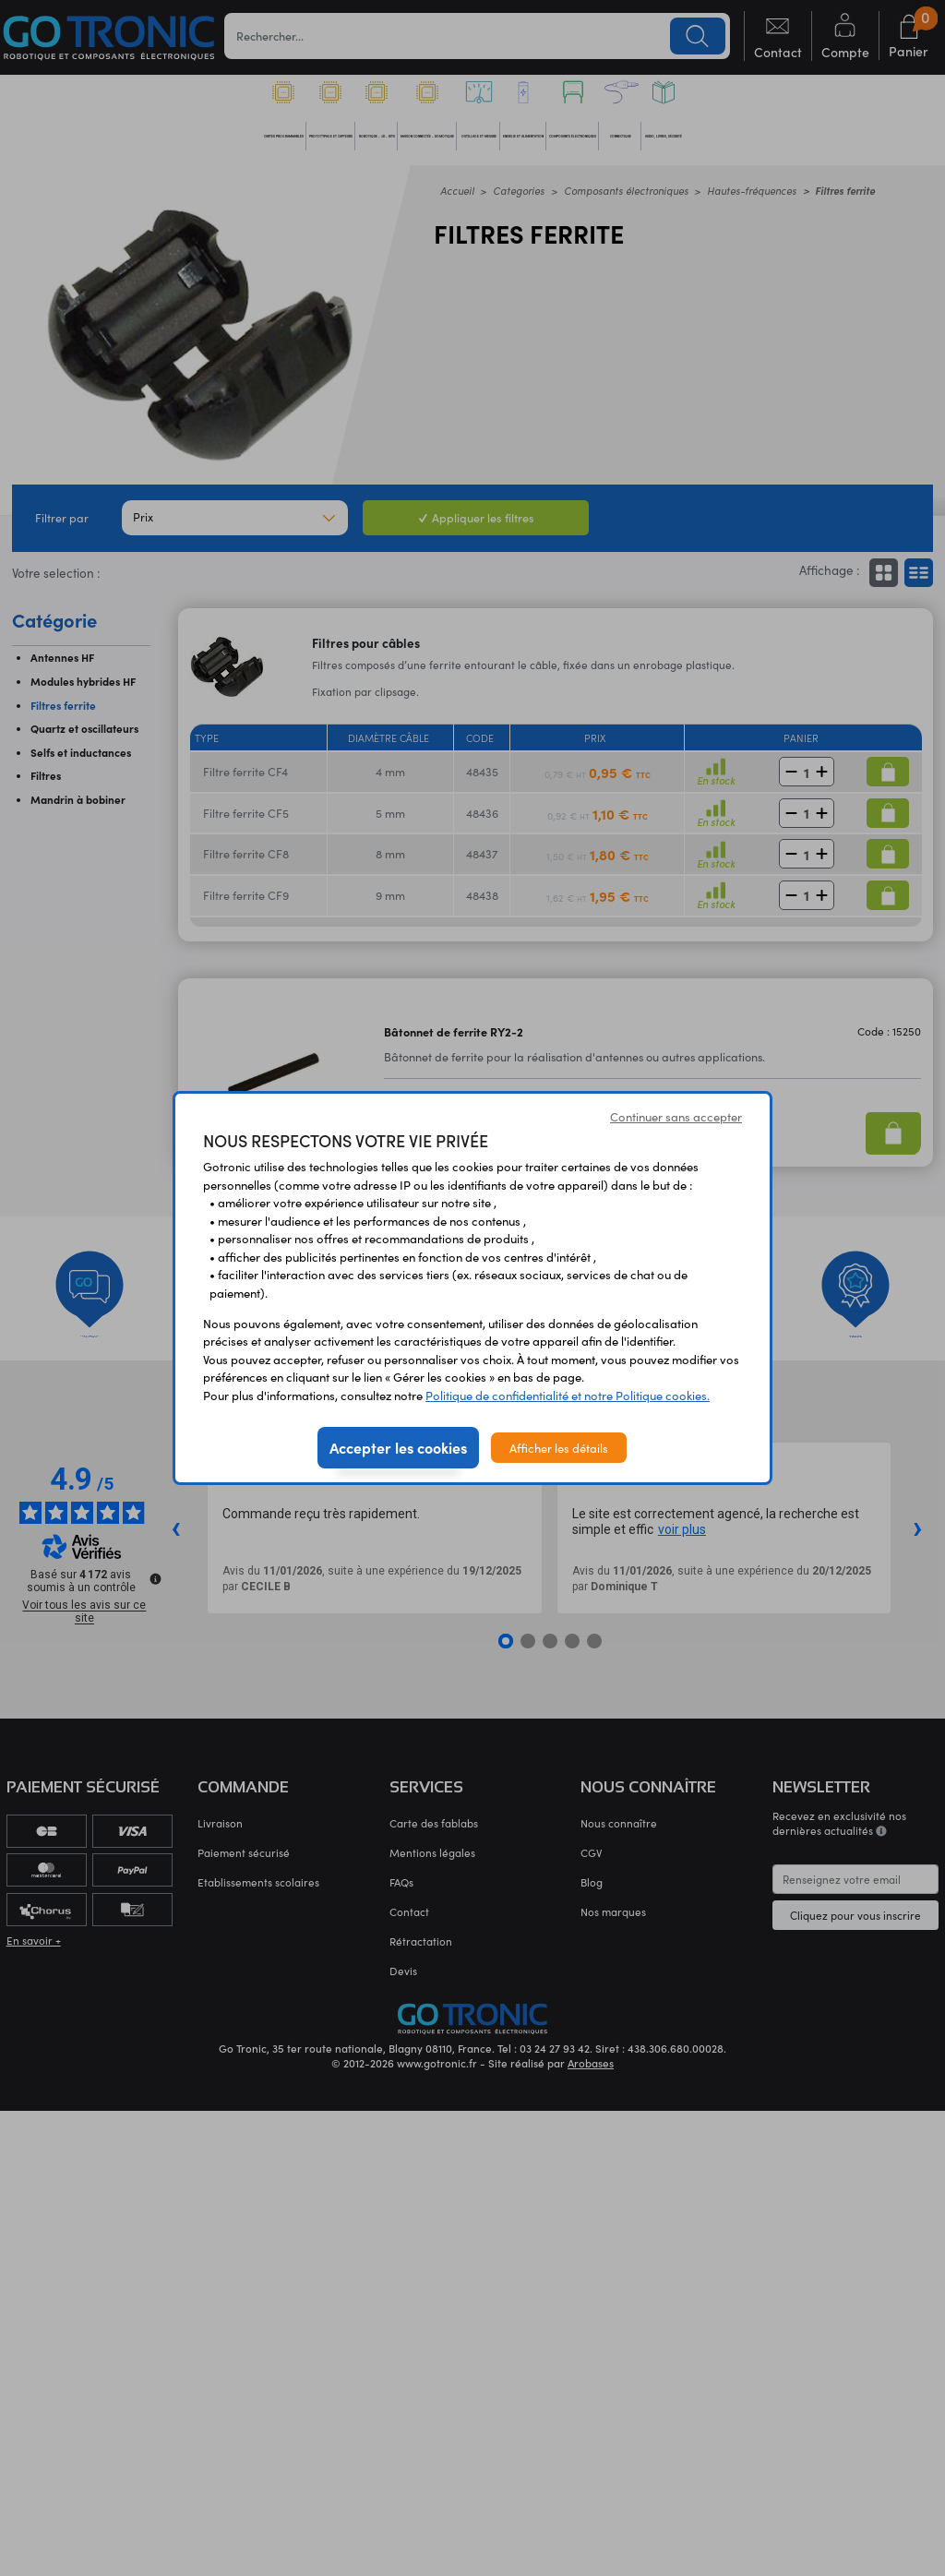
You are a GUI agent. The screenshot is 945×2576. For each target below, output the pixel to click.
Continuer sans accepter (676, 1116)
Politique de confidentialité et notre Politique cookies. (567, 1395)
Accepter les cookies (398, 1447)
